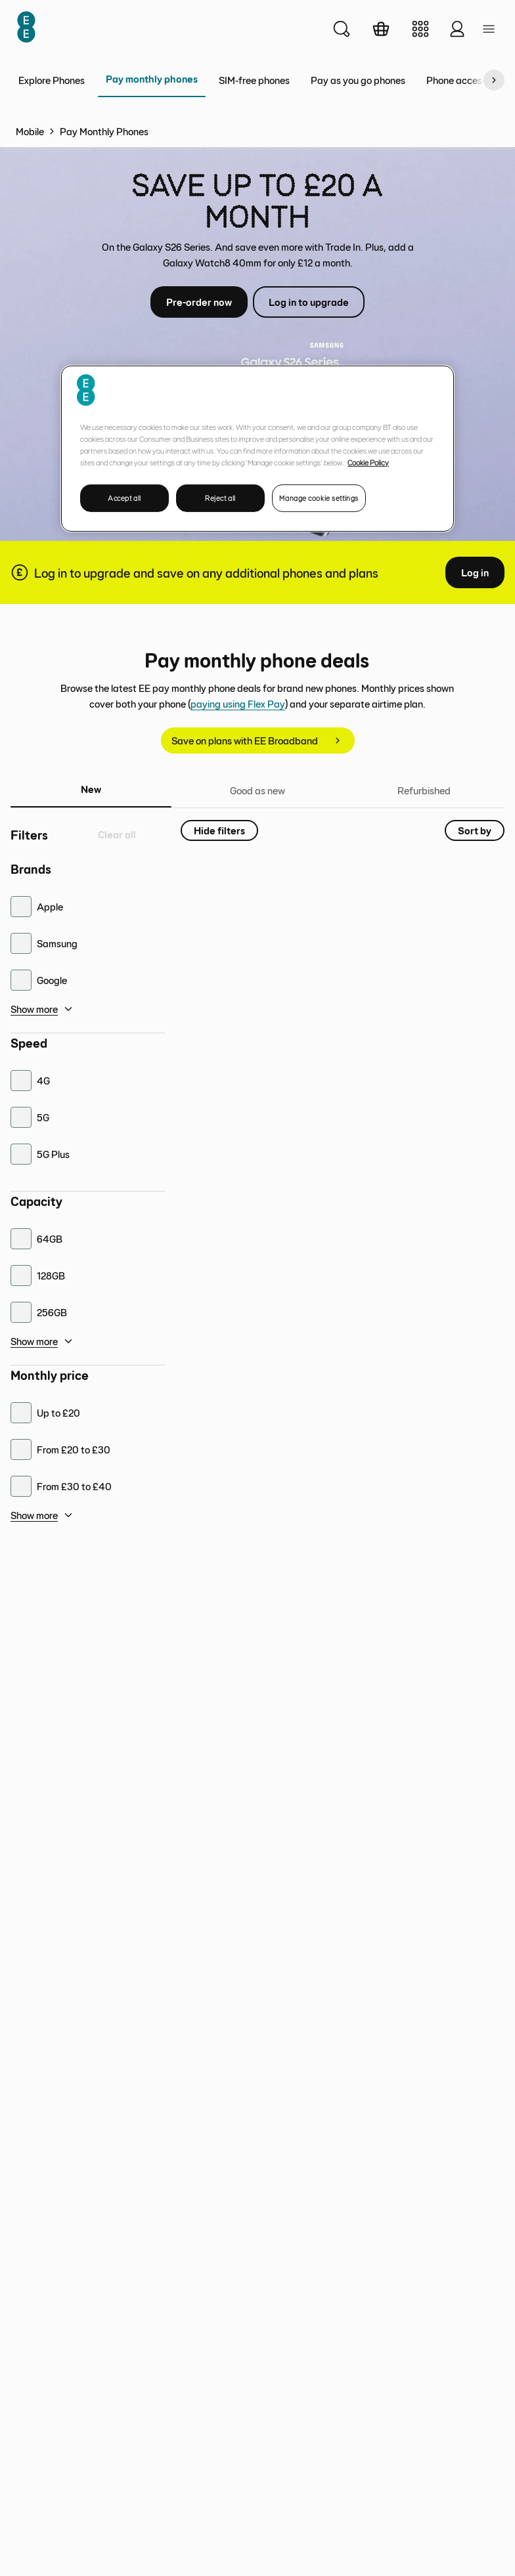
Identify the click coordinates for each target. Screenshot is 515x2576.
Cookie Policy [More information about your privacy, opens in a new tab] (368, 461)
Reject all (220, 497)
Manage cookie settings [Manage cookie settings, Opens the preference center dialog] (319, 497)
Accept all (124, 497)
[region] (257, 448)
